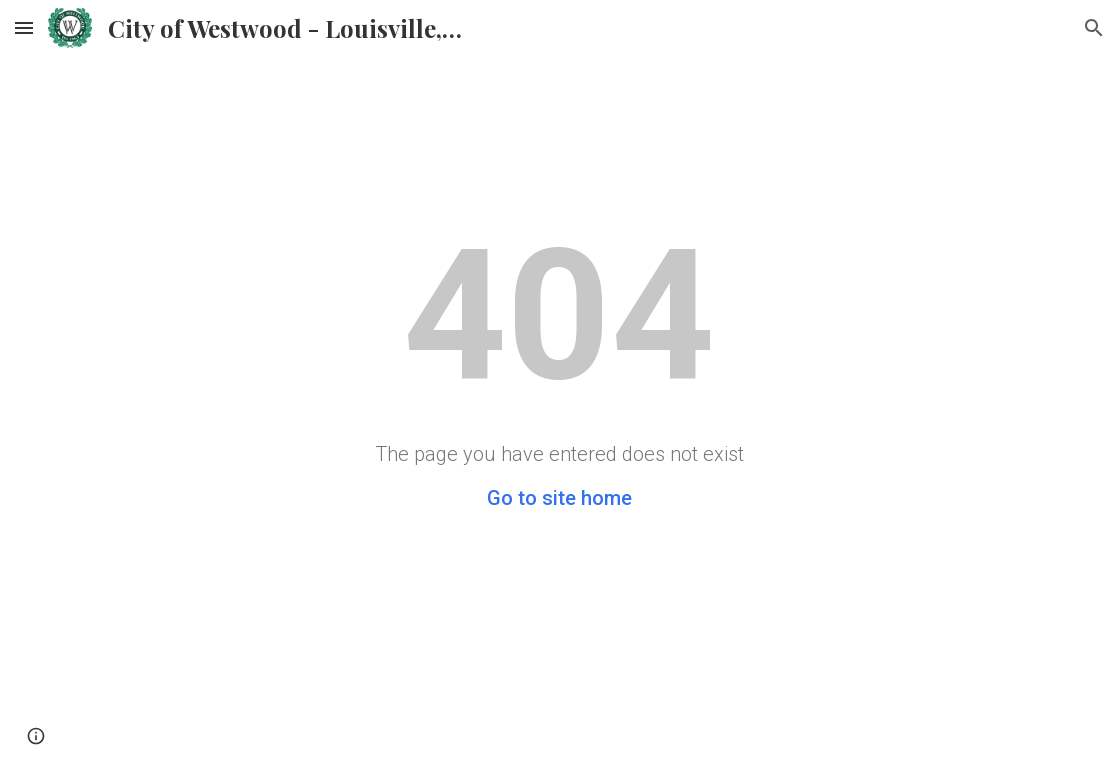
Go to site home (559, 498)
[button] (24, 27)
